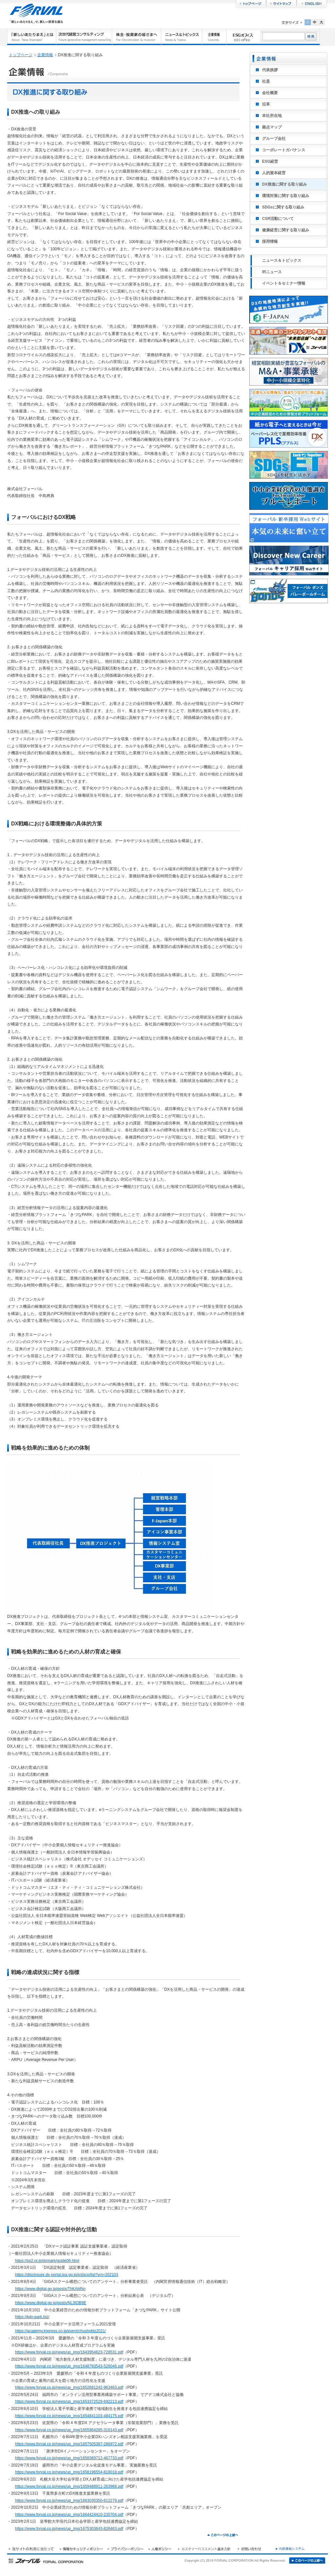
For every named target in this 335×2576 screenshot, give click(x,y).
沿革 (266, 104)
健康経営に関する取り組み (285, 230)
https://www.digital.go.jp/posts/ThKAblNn (50, 2288)
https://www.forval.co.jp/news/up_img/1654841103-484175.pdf (69, 2416)
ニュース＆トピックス (281, 260)
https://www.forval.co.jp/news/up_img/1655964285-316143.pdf (69, 2430)
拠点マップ (272, 127)
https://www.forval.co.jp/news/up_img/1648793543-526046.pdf (69, 2366)
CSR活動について (278, 218)
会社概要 (270, 93)
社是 (266, 81)
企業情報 (45, 55)
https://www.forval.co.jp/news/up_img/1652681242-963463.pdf (69, 2387)
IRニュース (272, 272)
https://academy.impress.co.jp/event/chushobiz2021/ (60, 2331)
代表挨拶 (270, 70)
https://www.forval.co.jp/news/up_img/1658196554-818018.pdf (69, 2472)
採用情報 (270, 241)
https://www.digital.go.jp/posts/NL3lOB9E (50, 2303)
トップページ (20, 55)
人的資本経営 (274, 173)
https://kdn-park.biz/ (32, 2317)
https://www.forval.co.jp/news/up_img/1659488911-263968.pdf (69, 2486)
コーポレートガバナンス (283, 150)
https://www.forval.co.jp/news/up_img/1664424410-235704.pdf (69, 2514)
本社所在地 (272, 115)
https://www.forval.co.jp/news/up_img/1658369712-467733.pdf (69, 2458)
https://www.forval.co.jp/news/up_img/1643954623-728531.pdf (69, 2352)
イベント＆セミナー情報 (283, 283)
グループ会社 (274, 138)
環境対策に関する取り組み (285, 195)
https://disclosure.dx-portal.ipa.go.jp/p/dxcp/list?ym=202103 (66, 2274)
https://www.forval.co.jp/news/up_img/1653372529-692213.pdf (69, 2401)
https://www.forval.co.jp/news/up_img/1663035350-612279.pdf (69, 2500)
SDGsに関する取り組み (283, 207)
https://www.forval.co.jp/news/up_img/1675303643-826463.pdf (69, 2528)
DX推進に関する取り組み (284, 184)
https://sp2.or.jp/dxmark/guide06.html (47, 2260)
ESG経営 (270, 161)
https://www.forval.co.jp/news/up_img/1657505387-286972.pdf (69, 2444)
